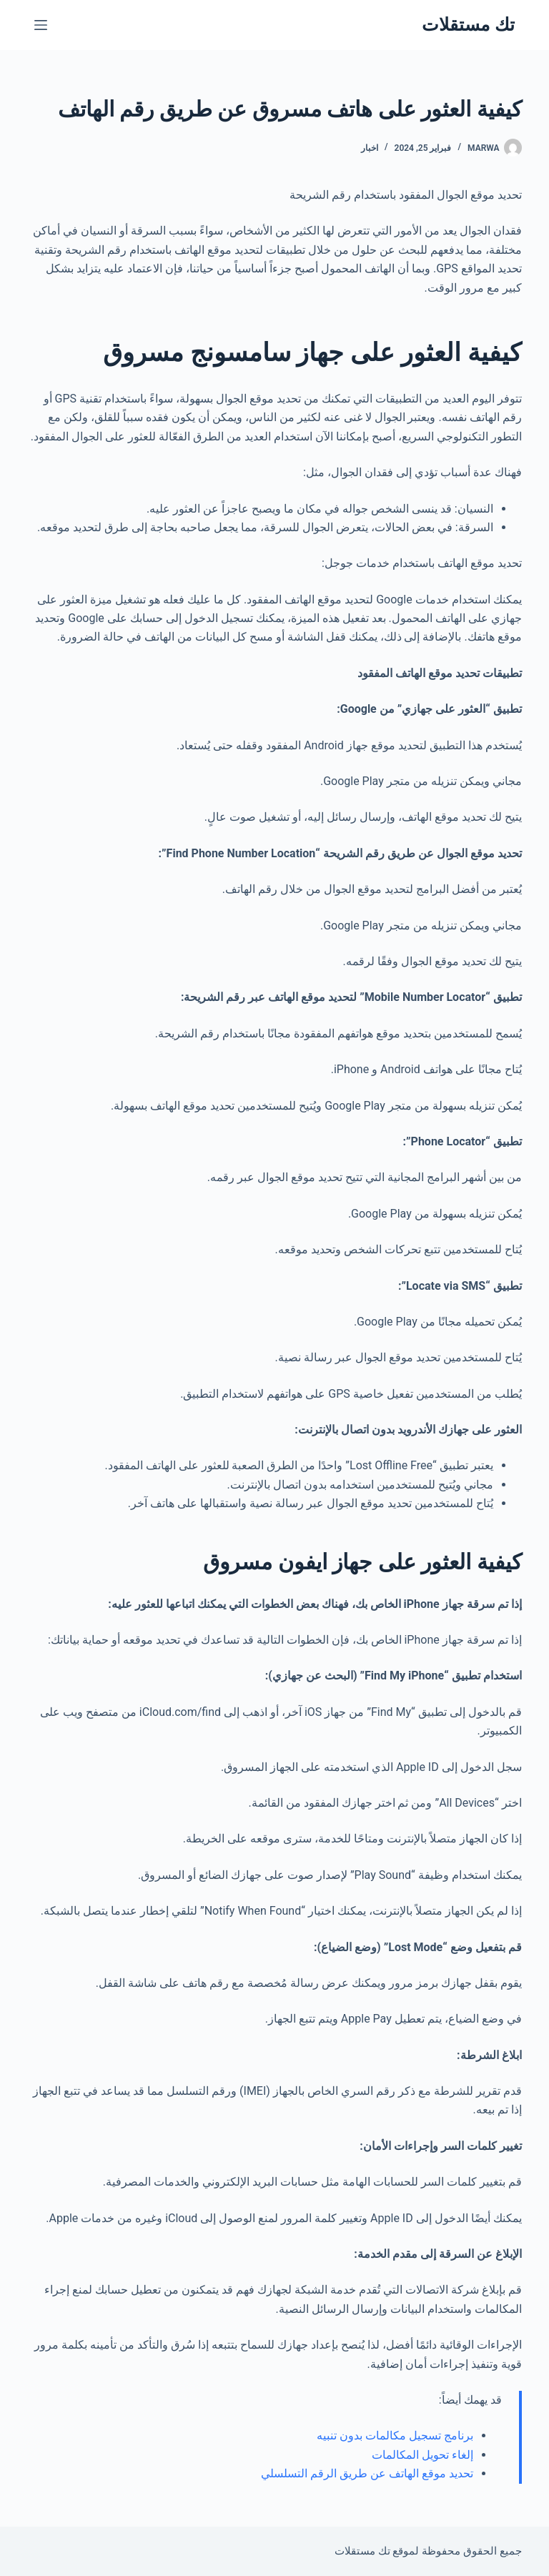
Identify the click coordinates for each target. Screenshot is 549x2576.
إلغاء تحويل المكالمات (422, 2455)
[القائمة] (40, 25)
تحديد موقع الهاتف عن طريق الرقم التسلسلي (367, 2473)
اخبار (369, 148)
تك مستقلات (468, 24)
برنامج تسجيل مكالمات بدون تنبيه (395, 2435)
